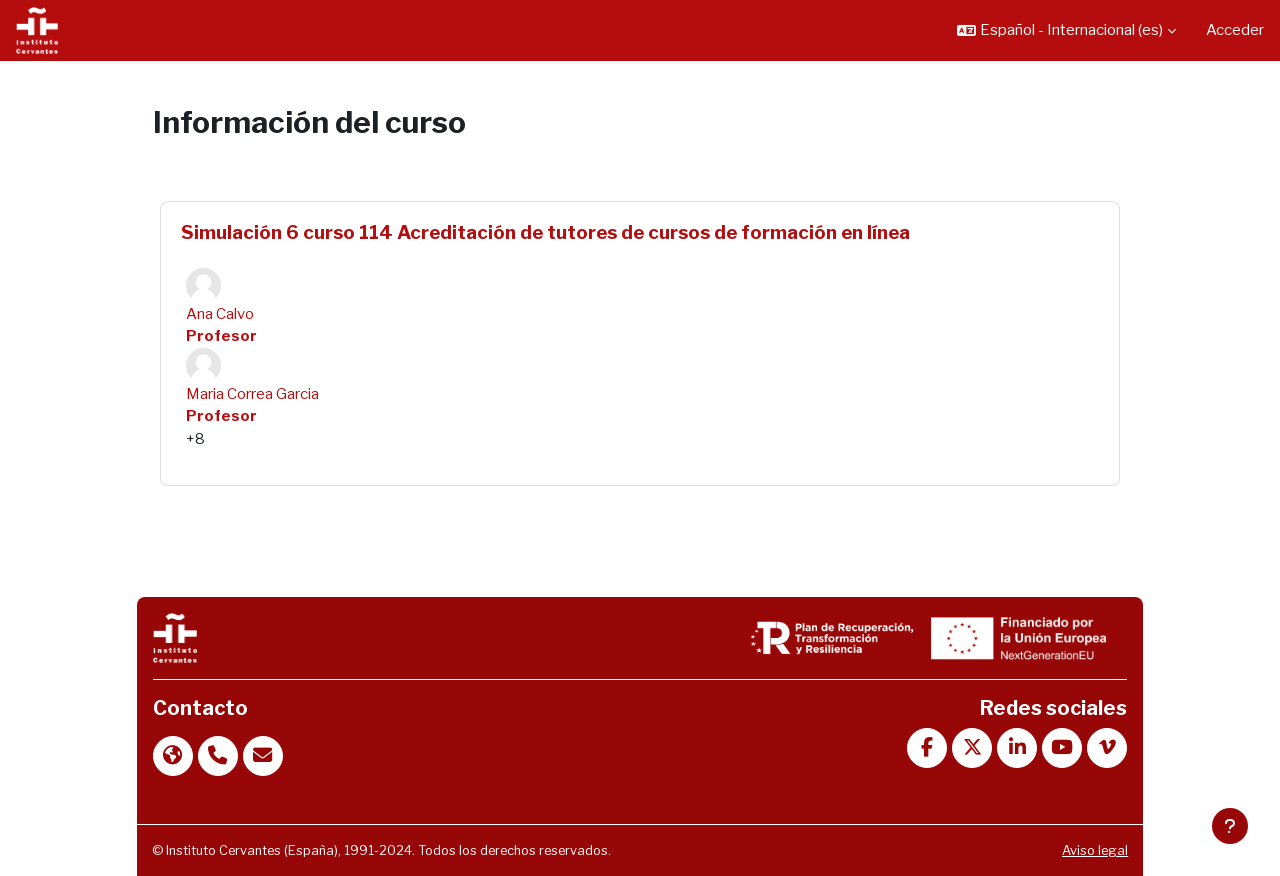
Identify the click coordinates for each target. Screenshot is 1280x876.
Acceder (1235, 30)
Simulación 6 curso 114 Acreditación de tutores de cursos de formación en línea (545, 232)
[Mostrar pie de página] (1230, 826)
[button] (1066, 30)
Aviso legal (1095, 850)
